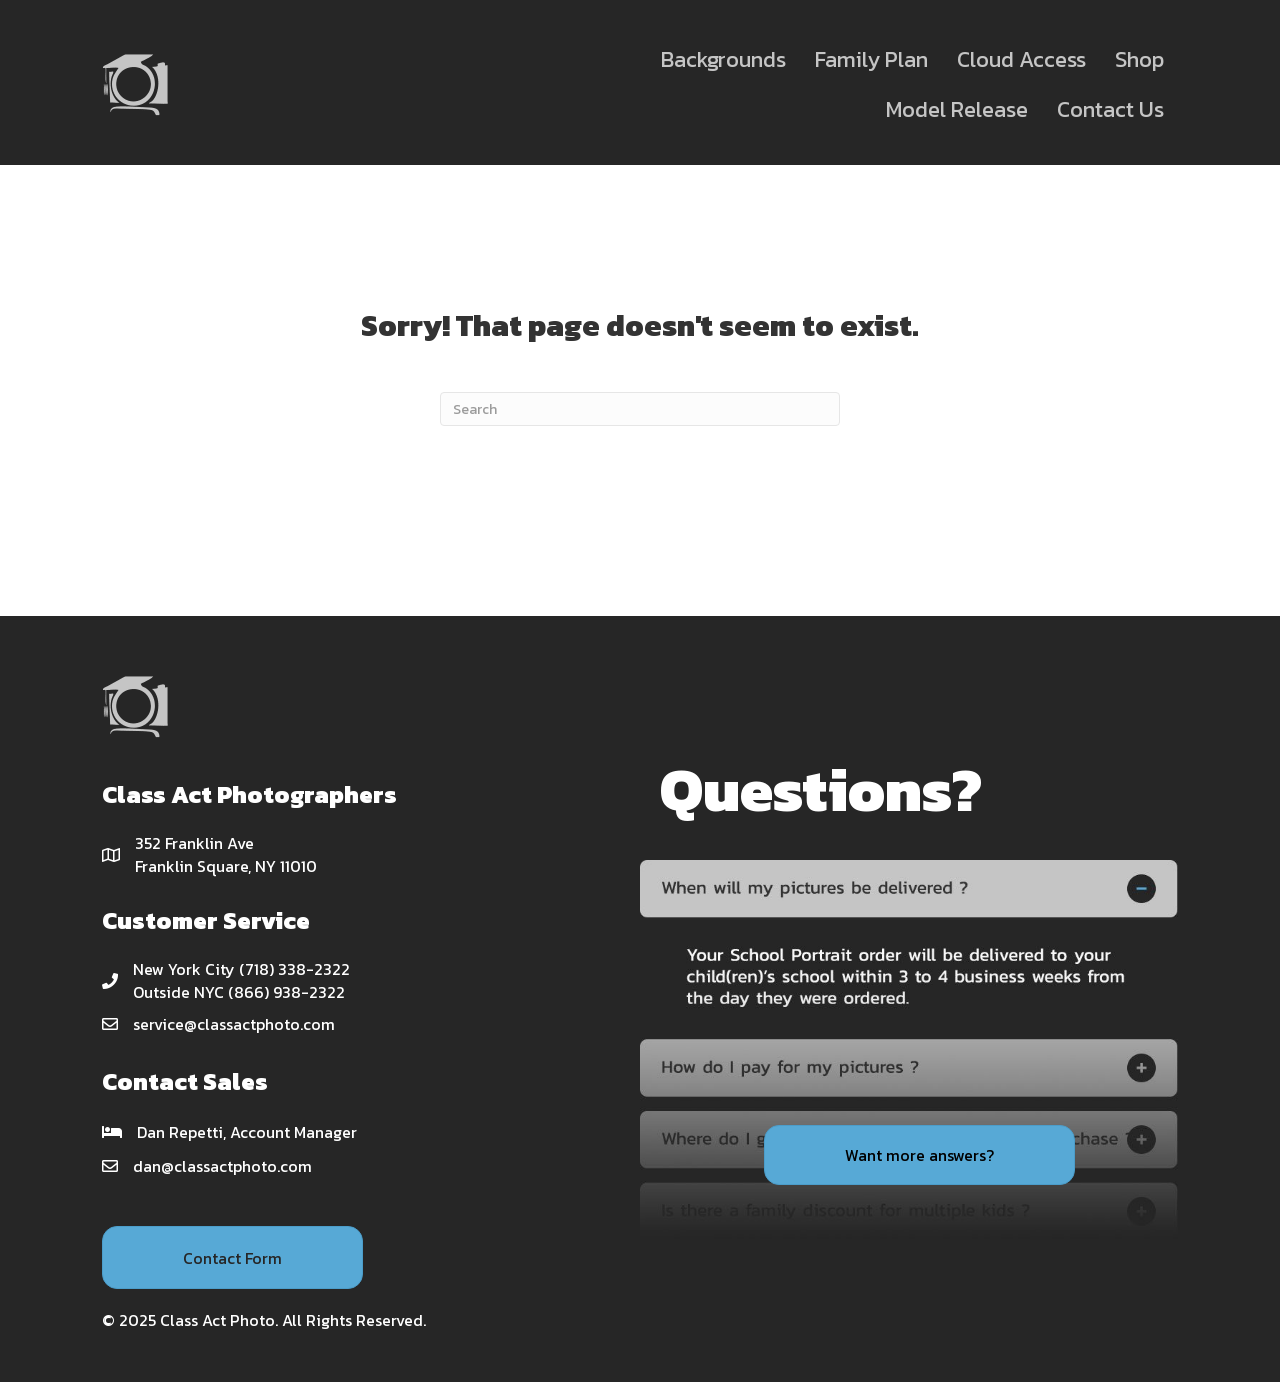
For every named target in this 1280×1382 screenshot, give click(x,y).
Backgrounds (723, 59)
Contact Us (1110, 109)
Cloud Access (1021, 59)
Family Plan (871, 59)
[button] (232, 1257)
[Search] (640, 409)
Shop (1139, 59)
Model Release (957, 109)
